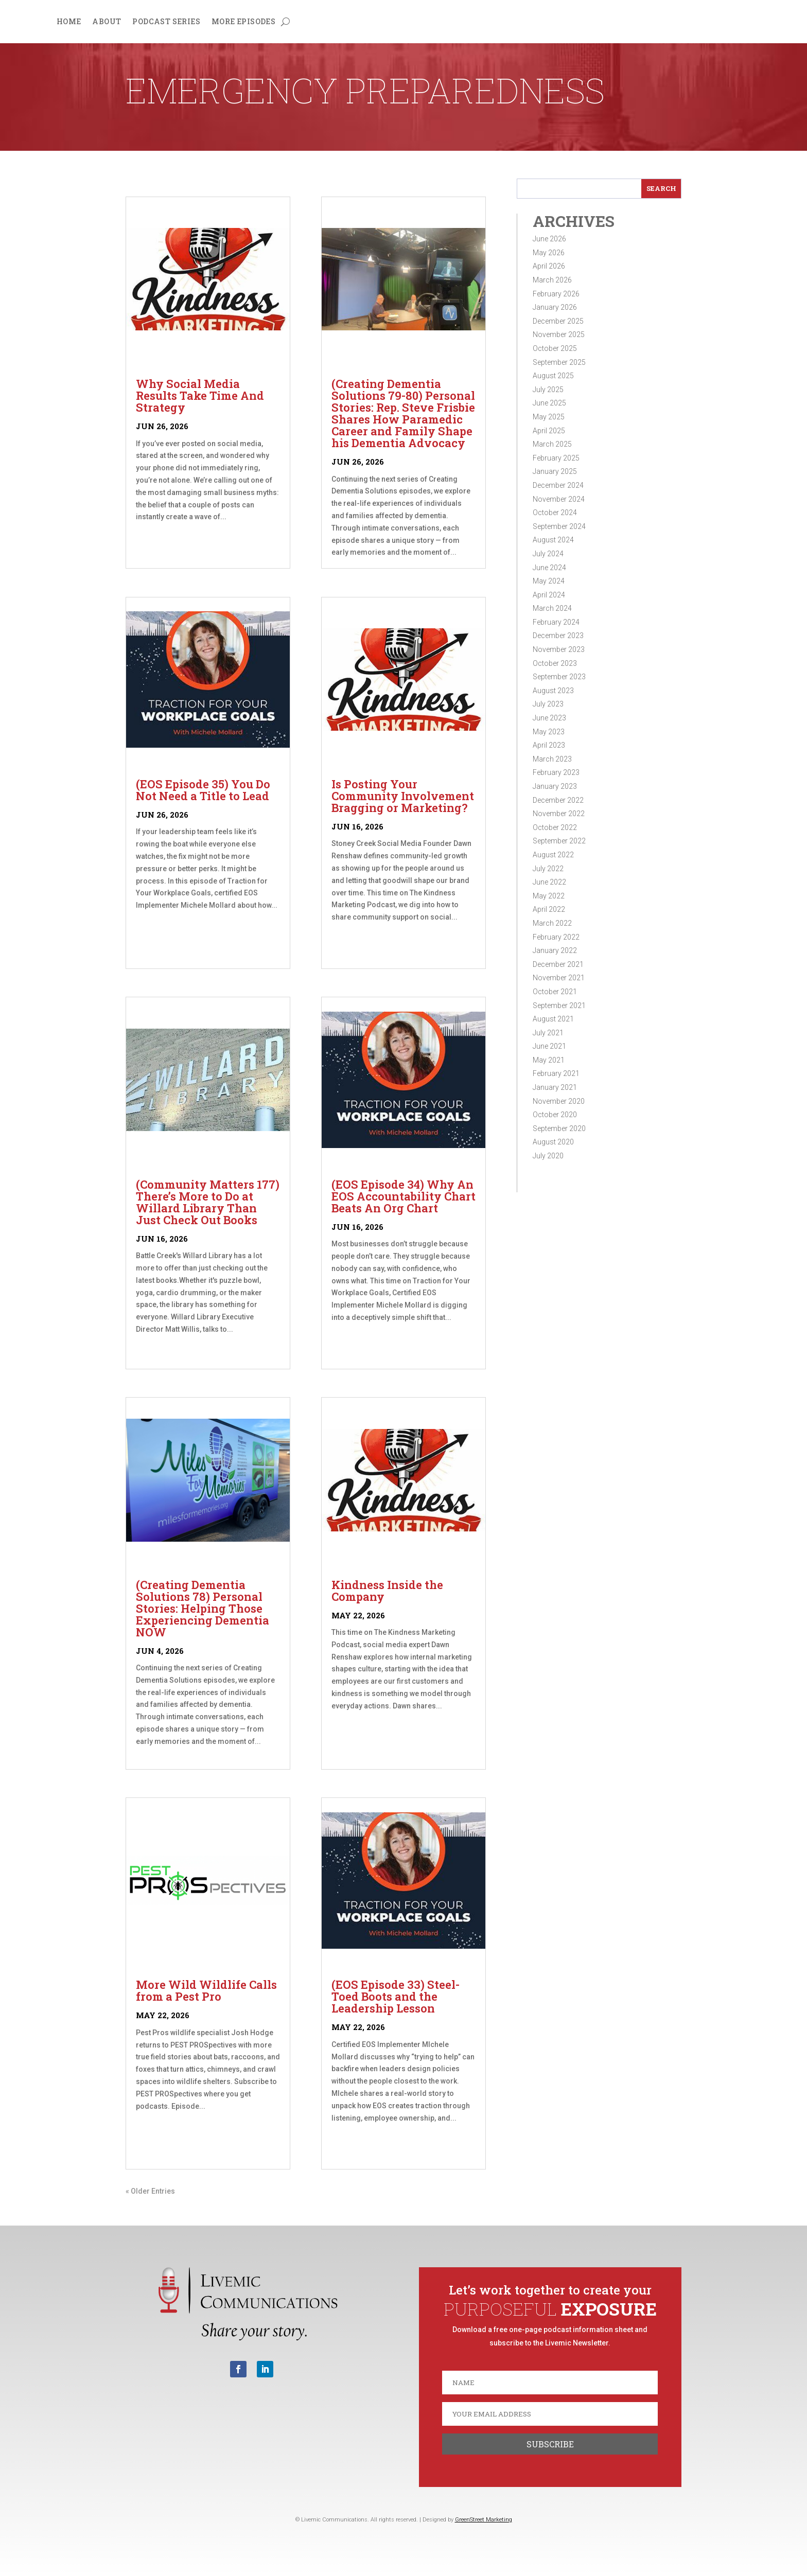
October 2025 (555, 348)
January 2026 (555, 307)
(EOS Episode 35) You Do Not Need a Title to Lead (203, 790)
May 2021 (549, 1060)
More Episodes (243, 22)
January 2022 (555, 950)
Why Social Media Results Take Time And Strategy (200, 395)
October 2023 (555, 663)
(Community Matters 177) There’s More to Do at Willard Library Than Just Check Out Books (207, 1202)
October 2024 (555, 512)
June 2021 (549, 1046)
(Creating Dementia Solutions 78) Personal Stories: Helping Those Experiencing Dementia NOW (202, 1608)
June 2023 (549, 718)
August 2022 (553, 855)
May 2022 (549, 896)
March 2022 (552, 923)
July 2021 (548, 1033)
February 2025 (556, 458)
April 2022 (549, 909)
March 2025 (552, 444)
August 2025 (553, 376)
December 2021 (558, 964)
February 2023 (556, 772)
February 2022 (556, 937)
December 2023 (558, 635)
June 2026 (549, 239)
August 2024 (553, 540)
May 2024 (549, 581)
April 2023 (549, 745)
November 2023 (559, 649)
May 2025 (549, 417)
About (106, 22)
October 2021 (555, 991)
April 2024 (549, 595)
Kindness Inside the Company (387, 1590)
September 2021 (559, 1005)
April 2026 (549, 266)
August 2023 (553, 690)
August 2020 (553, 1142)
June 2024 (549, 567)
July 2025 (548, 389)
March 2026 (552, 280)
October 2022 (555, 827)
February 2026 (556, 294)
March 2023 (552, 759)
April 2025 (549, 431)
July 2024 (548, 554)
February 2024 (556, 622)
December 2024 (558, 485)
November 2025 (559, 334)
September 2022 (559, 841)
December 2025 (558, 321)
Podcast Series (166, 22)
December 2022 (558, 800)
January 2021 (555, 1087)
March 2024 (552, 608)
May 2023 (549, 732)
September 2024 (559, 526)
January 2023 (555, 786)
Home (69, 22)
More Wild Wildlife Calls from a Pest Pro (206, 1990)
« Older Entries (150, 2191)
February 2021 (556, 1073)
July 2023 (548, 704)
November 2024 (559, 499)
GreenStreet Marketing (483, 2519)
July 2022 (548, 868)
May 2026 (549, 253)
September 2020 (559, 1128)
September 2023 (559, 677)
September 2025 (559, 362)
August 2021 (553, 1019)
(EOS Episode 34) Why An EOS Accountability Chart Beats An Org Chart (403, 1196)
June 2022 (549, 882)
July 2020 (548, 1156)
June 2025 (549, 403)
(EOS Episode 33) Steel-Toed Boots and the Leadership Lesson (395, 1996)
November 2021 (559, 978)
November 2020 (559, 1101)
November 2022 (559, 813)
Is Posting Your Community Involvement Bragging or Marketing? (402, 796)
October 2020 (555, 1114)
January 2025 (555, 471)
